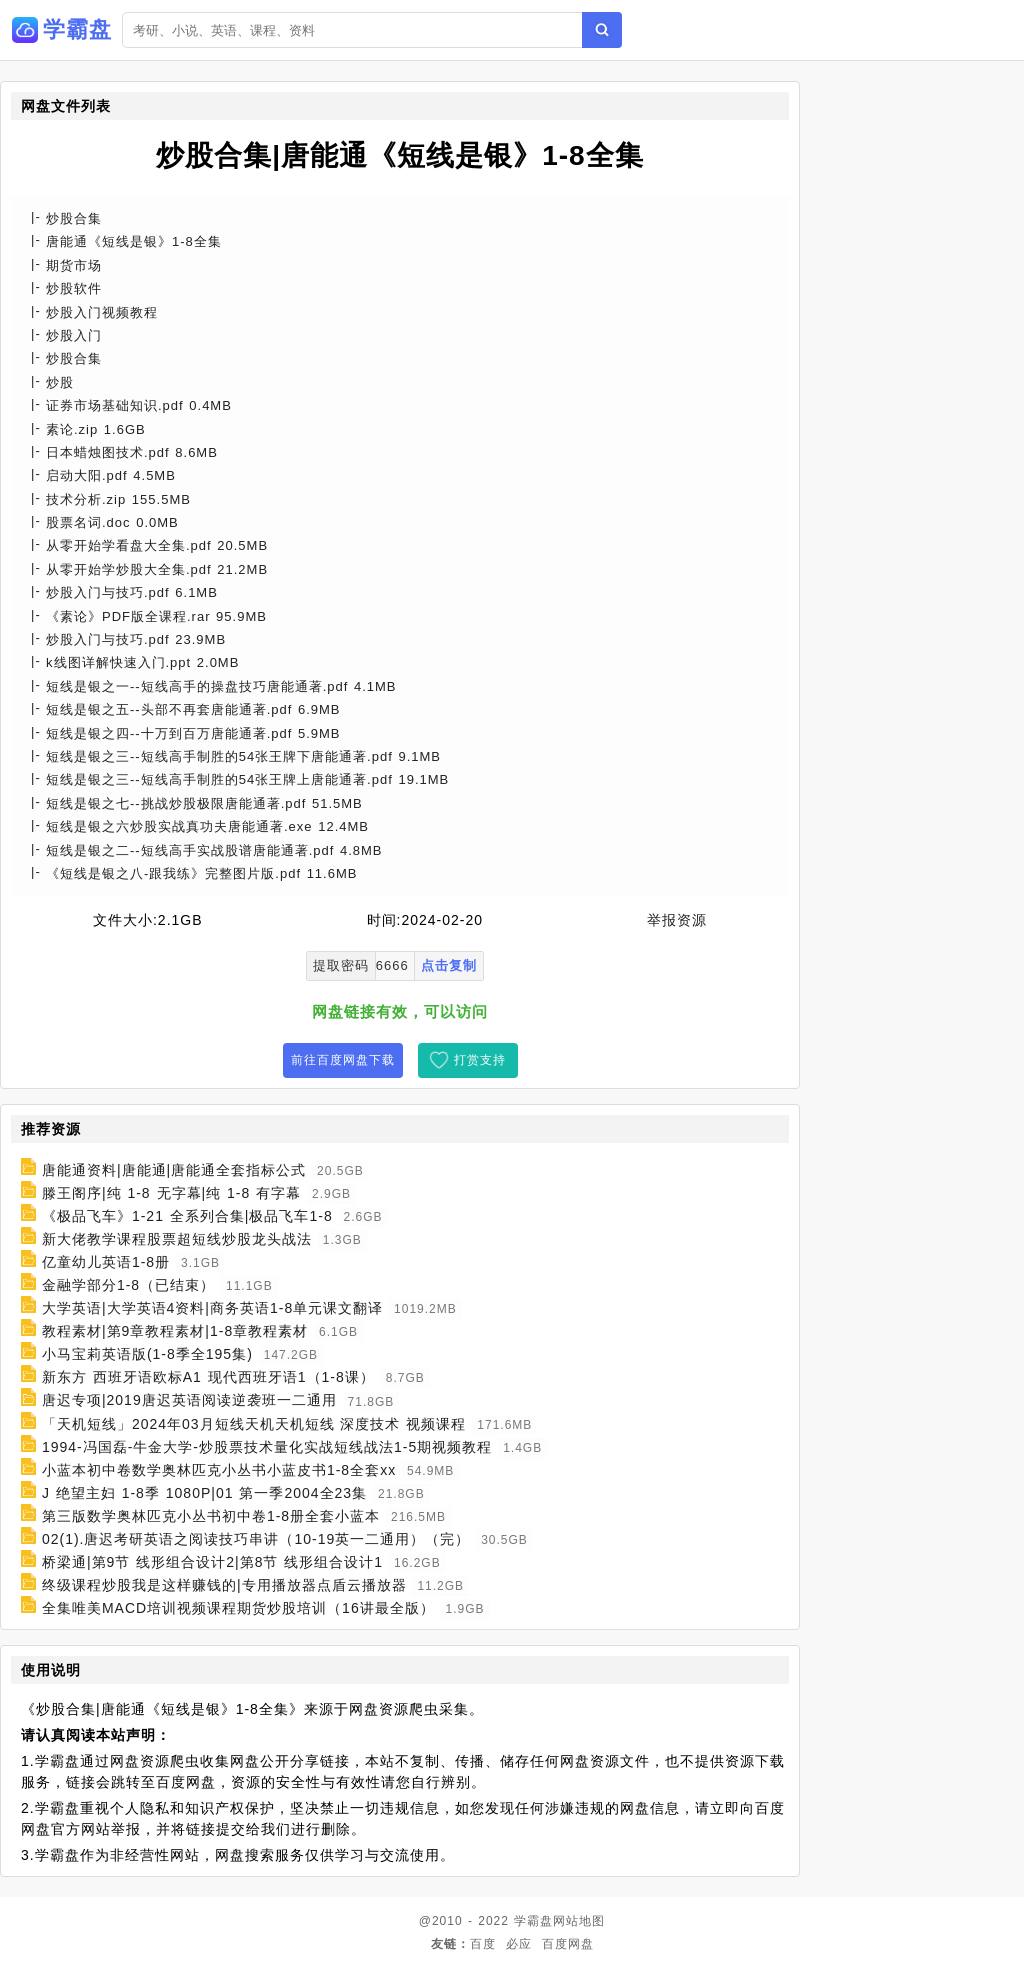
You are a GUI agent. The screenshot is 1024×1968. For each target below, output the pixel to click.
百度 (483, 1944)
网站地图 (579, 1921)
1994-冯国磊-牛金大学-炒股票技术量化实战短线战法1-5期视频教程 (267, 1447)
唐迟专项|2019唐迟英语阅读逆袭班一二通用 (189, 1401)
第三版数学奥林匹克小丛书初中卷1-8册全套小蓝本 (211, 1516)
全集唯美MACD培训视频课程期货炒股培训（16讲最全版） (238, 1608)
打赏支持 (480, 1060)
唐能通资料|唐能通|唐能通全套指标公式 (174, 1170)
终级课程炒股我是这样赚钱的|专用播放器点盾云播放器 (224, 1585)
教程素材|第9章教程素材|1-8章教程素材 (175, 1331)
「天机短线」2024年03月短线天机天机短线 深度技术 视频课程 (254, 1424)
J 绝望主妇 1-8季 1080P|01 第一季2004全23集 (204, 1493)
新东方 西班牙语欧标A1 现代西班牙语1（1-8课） (208, 1377)
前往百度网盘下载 (343, 1060)
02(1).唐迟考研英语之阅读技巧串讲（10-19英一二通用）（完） (256, 1539)
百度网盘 (568, 1944)
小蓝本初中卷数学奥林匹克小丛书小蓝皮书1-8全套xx (219, 1470)
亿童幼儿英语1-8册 (106, 1262)
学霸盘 (533, 1921)
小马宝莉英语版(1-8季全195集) (147, 1354)
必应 (519, 1944)
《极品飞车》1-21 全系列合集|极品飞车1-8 (187, 1216)
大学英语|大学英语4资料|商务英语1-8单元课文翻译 (212, 1308)
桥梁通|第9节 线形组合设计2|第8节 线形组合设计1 (212, 1562)
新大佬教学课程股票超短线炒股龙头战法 (177, 1239)
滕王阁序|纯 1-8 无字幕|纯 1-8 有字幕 (171, 1193)
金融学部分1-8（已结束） (128, 1285)
